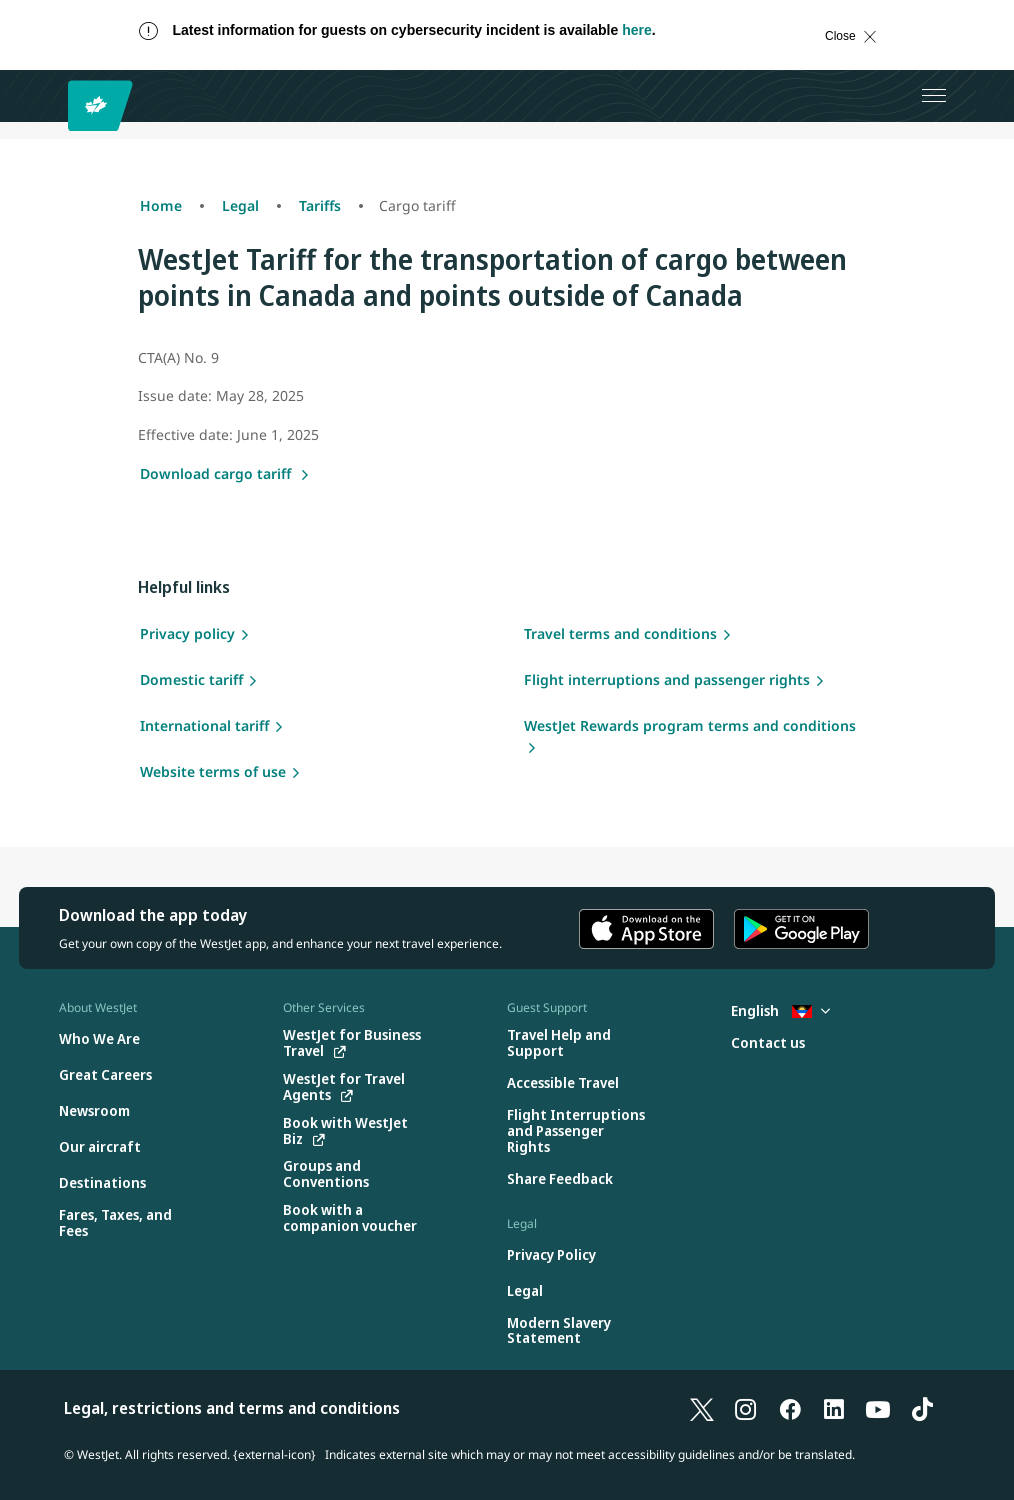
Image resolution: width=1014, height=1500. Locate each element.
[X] (702, 1408)
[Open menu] (934, 96)
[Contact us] (768, 1043)
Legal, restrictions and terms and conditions (232, 1408)
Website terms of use (213, 771)
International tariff (204, 725)
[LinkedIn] (834, 1408)
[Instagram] (746, 1408)
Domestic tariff (191, 679)
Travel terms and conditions (620, 633)
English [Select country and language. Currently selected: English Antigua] (780, 1010)
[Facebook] (790, 1408)
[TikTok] (922, 1408)
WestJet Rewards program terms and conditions (690, 725)
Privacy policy (187, 633)
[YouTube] (878, 1408)
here (637, 30)
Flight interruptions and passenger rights (667, 679)
